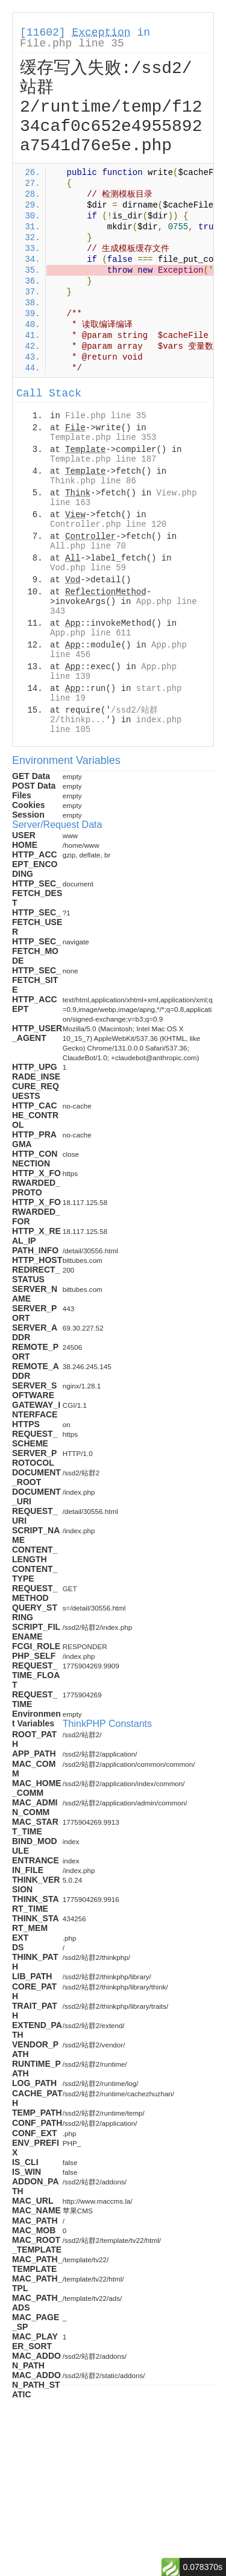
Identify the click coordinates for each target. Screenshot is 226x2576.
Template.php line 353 (103, 437)
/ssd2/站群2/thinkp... (104, 715)
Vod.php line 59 (88, 568)
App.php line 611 (90, 633)
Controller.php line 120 (108, 524)
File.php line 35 (72, 43)
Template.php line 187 (103, 459)
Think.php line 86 (93, 481)
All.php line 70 (88, 546)
